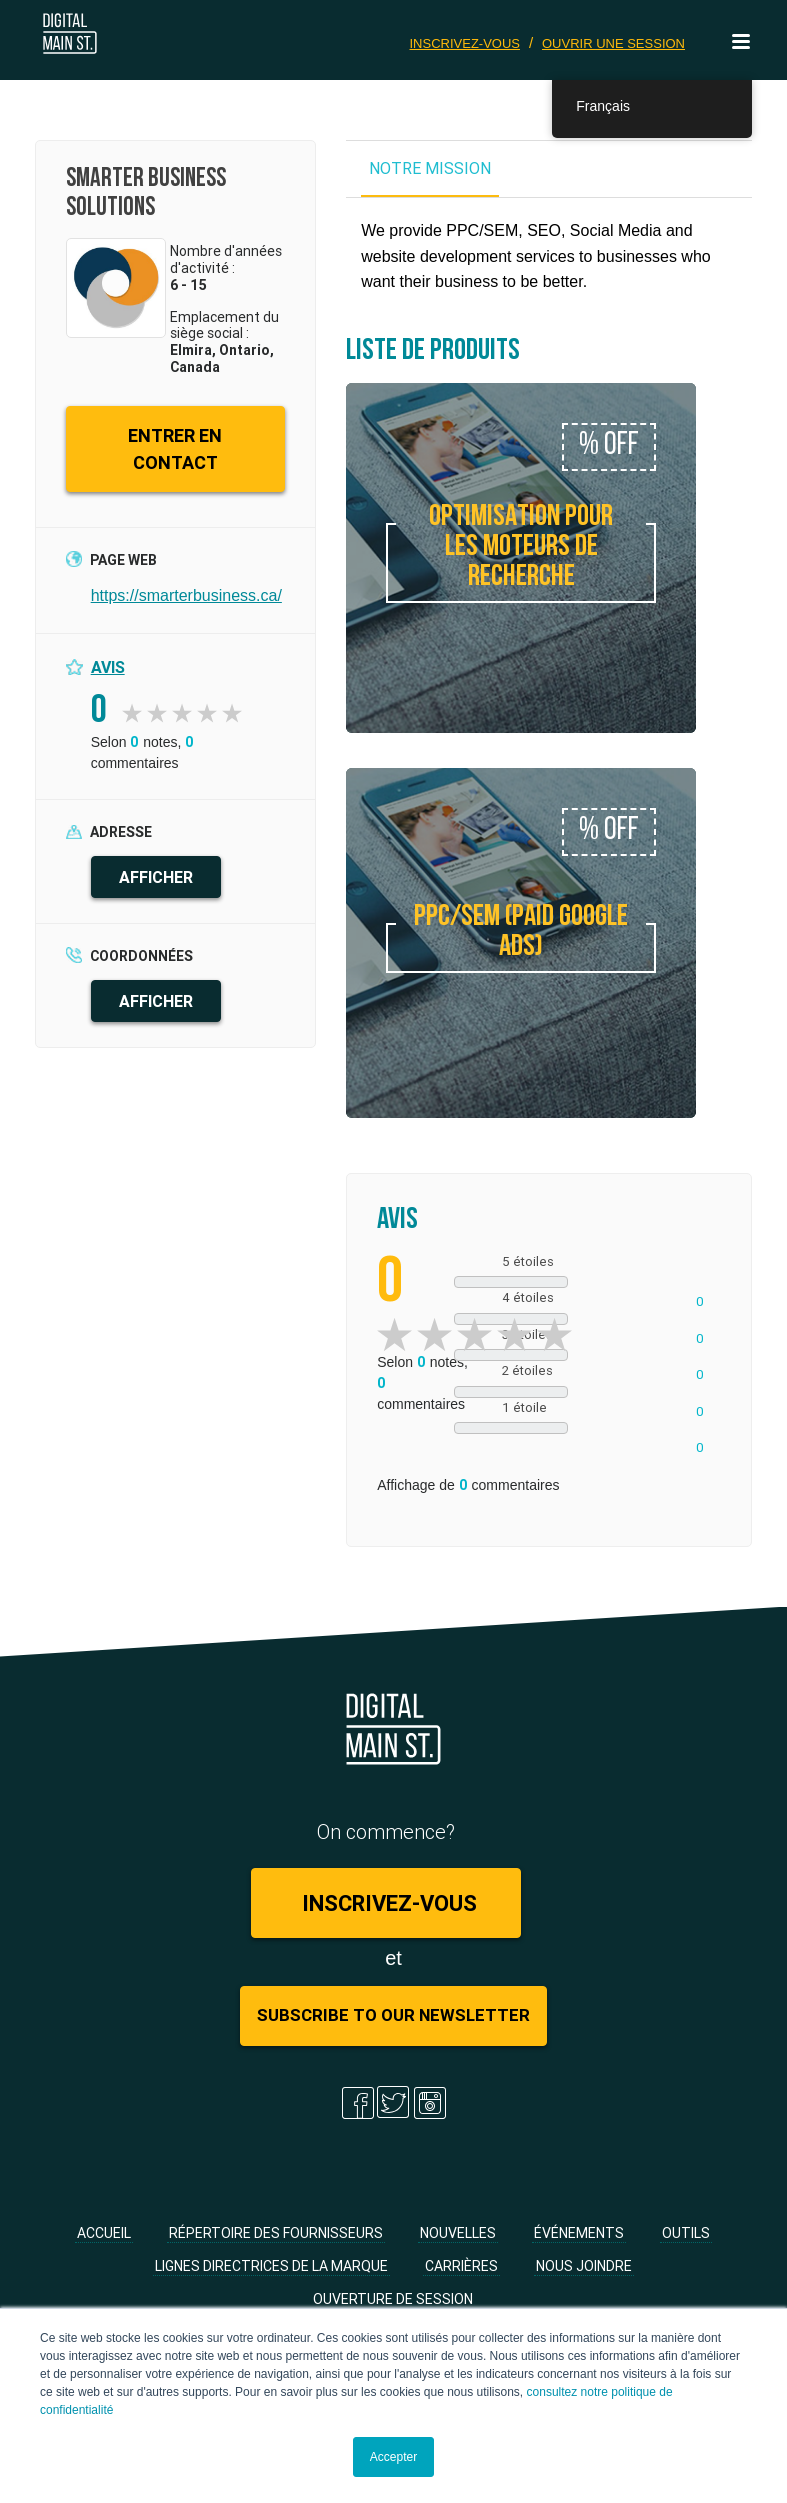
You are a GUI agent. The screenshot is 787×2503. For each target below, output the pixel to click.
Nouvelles (458, 2233)
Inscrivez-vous (465, 43)
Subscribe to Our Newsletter (393, 2016)
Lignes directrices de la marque (271, 2266)
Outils (686, 2233)
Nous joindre (584, 2266)
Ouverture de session (393, 2299)
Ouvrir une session (613, 43)
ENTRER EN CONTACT (175, 449)
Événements (579, 2233)
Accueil (104, 2233)
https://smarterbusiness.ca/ (186, 595)
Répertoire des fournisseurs (276, 2233)
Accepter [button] (393, 2457)
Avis (108, 667)
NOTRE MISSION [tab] (430, 168)
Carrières (461, 2266)
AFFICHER (156, 877)
